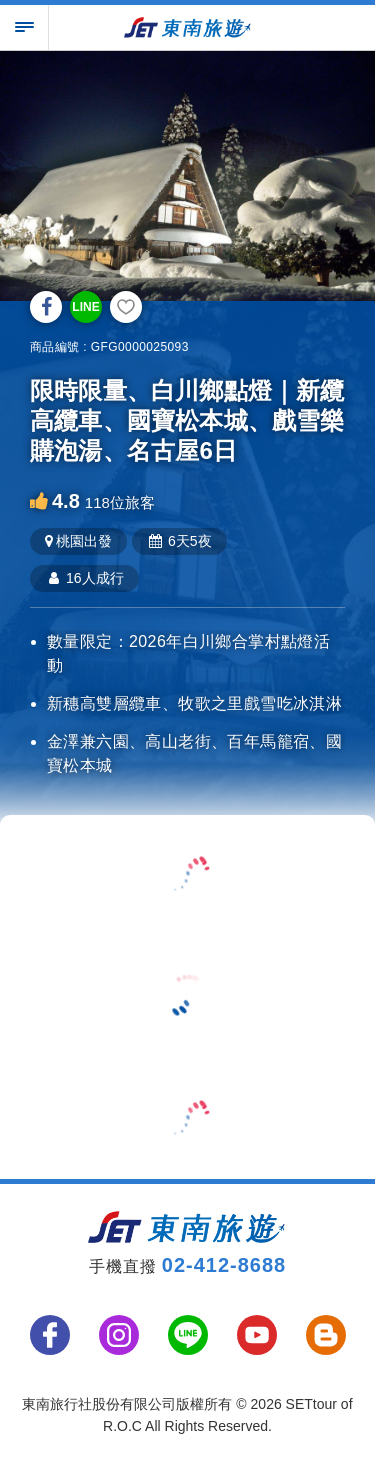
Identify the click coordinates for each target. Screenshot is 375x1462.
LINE (85, 307)
